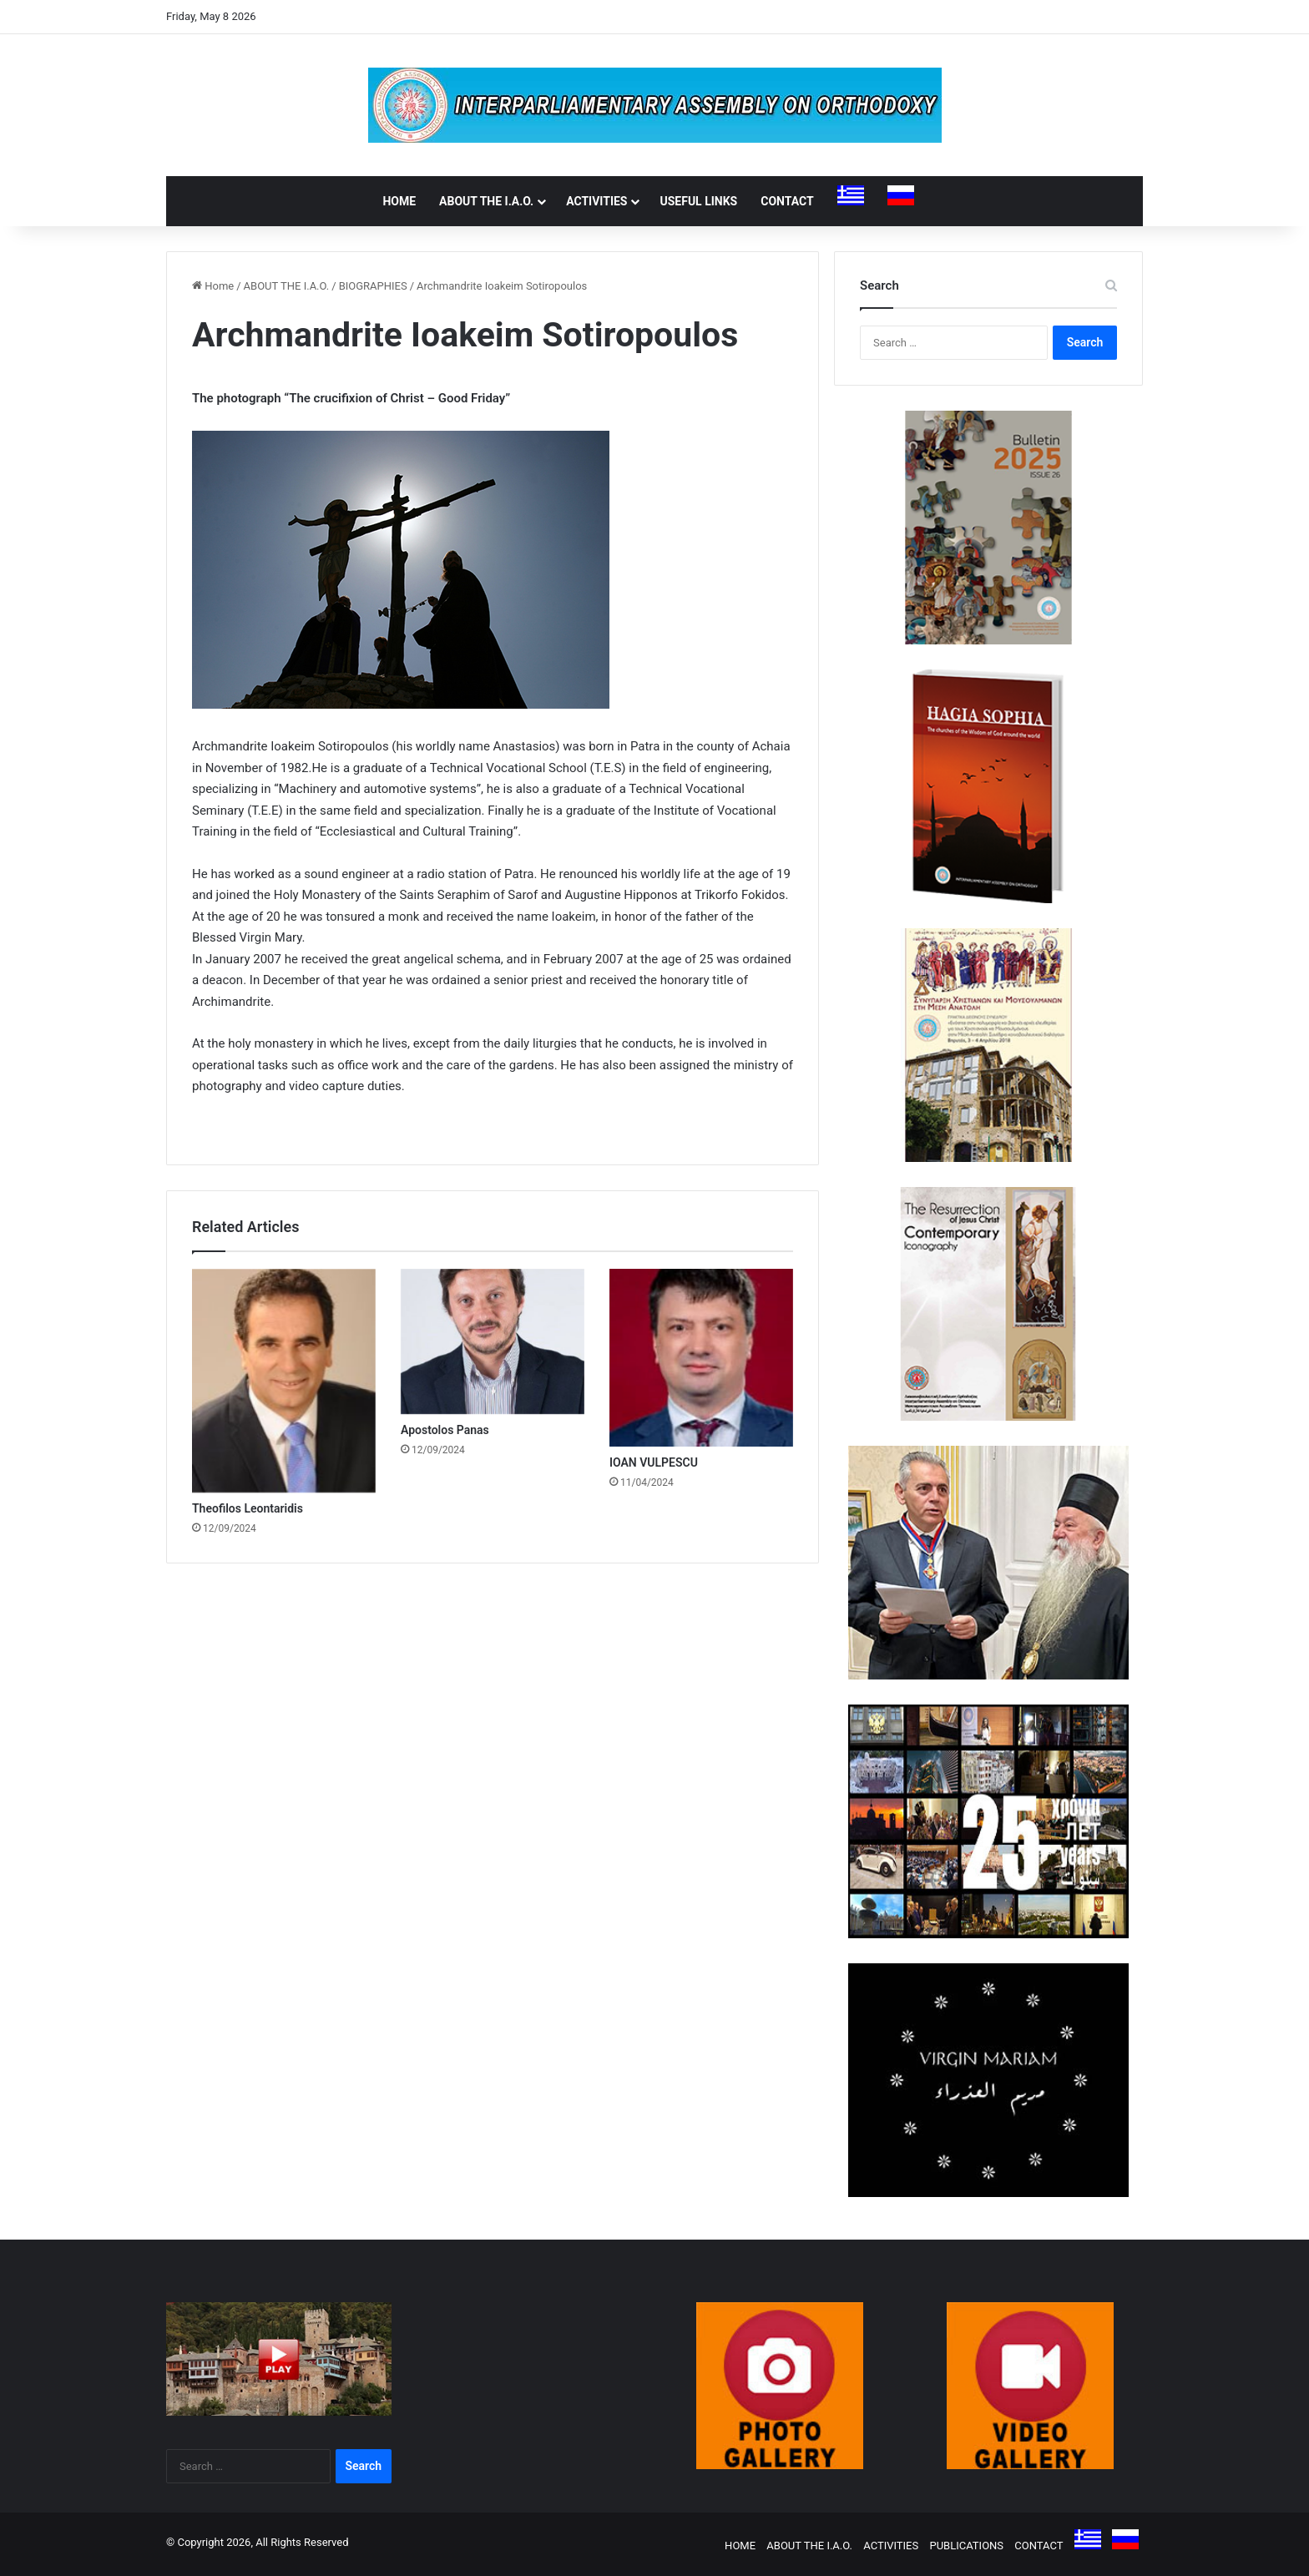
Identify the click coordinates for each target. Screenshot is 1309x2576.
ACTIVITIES (596, 201)
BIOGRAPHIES (373, 286)
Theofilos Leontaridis (247, 1508)
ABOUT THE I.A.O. (486, 201)
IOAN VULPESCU (653, 1462)
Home (213, 286)
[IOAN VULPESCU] (701, 1358)
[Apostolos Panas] (492, 1342)
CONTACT (787, 201)
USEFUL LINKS (698, 201)
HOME (399, 201)
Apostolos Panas (445, 1430)
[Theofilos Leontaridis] (284, 1381)
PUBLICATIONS (966, 2545)
